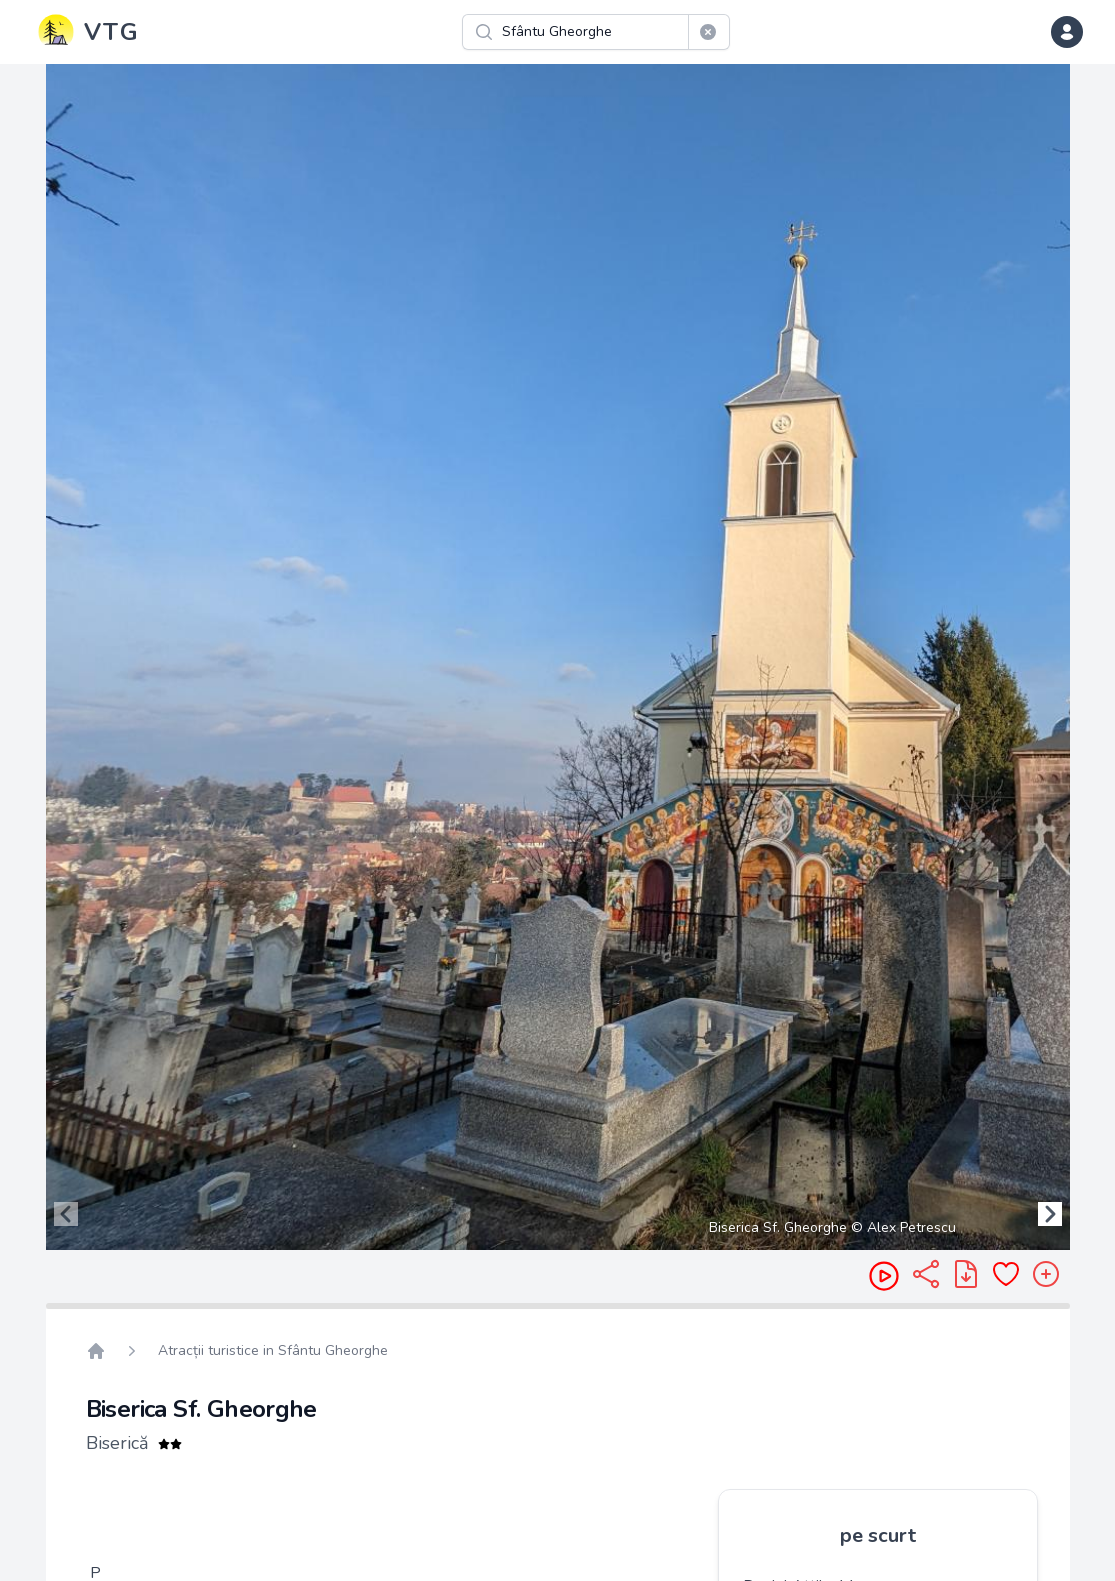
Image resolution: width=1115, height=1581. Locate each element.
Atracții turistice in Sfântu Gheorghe (273, 1350)
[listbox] (558, 657)
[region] (558, 657)
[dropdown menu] (1067, 32)
